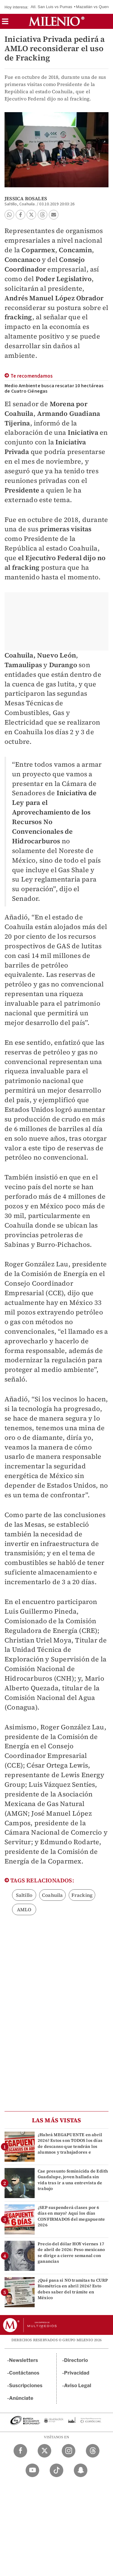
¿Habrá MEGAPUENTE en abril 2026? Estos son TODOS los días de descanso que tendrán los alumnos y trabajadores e (70, 2143)
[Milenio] (56, 21)
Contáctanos (24, 2373)
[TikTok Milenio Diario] (56, 2470)
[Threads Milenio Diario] (92, 2451)
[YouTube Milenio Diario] (32, 2470)
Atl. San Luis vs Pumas (51, 7)
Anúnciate (21, 2398)
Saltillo (24, 1895)
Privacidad (76, 2373)
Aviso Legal (77, 2385)
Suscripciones (25, 2385)
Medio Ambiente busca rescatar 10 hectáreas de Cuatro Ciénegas (54, 388)
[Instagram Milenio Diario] (68, 2451)
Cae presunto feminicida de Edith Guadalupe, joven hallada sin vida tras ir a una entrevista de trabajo (73, 2179)
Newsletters (23, 2360)
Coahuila (52, 1895)
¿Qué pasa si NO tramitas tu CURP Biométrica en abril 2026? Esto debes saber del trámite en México (73, 2289)
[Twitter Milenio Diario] (44, 2451)
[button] (5, 23)
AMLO (24, 1909)
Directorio (76, 2360)
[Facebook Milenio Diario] (20, 2451)
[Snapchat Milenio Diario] (80, 2470)
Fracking (82, 1895)
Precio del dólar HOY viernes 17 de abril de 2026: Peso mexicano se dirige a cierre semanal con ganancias (71, 2252)
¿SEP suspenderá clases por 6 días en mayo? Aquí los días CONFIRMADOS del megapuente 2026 (71, 2216)
